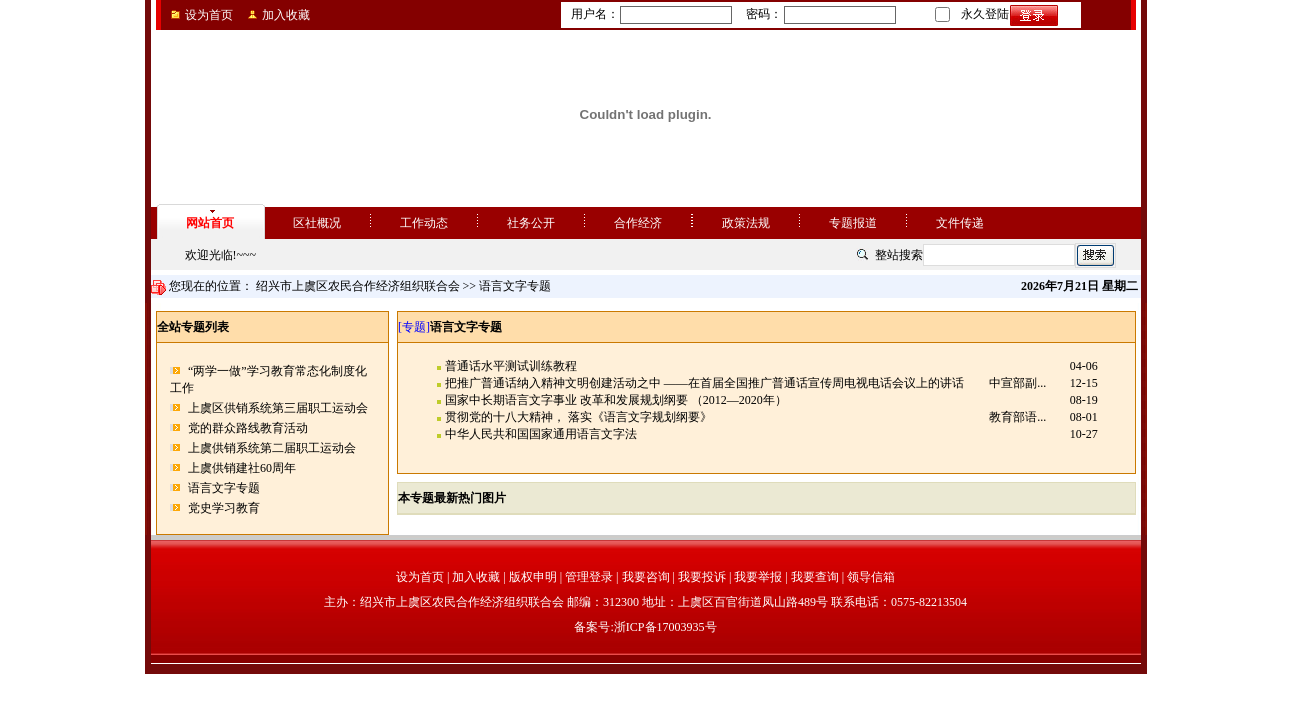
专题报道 (853, 223)
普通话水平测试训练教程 (511, 366)
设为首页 (209, 15)
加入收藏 (286, 15)
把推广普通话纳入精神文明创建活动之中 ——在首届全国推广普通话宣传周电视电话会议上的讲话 (704, 383)
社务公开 (531, 223)
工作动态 (424, 223)
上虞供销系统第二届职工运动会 (272, 448)
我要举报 (758, 577)
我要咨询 (646, 577)
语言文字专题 (224, 488)
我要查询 (815, 577)
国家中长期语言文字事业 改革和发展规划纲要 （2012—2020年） (616, 400)
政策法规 (746, 223)
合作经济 (638, 223)
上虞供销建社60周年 (242, 468)
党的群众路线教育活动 (248, 428)
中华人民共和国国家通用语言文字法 (541, 434)
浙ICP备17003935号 (665, 627)
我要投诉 (702, 577)
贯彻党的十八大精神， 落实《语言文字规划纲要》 (578, 417)
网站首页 (210, 223)
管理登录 (589, 577)
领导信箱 (871, 577)
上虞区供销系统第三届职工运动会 (278, 408)
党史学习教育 (224, 508)
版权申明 (533, 577)
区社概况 (317, 223)
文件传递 (960, 223)
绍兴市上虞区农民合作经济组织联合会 (358, 286)
